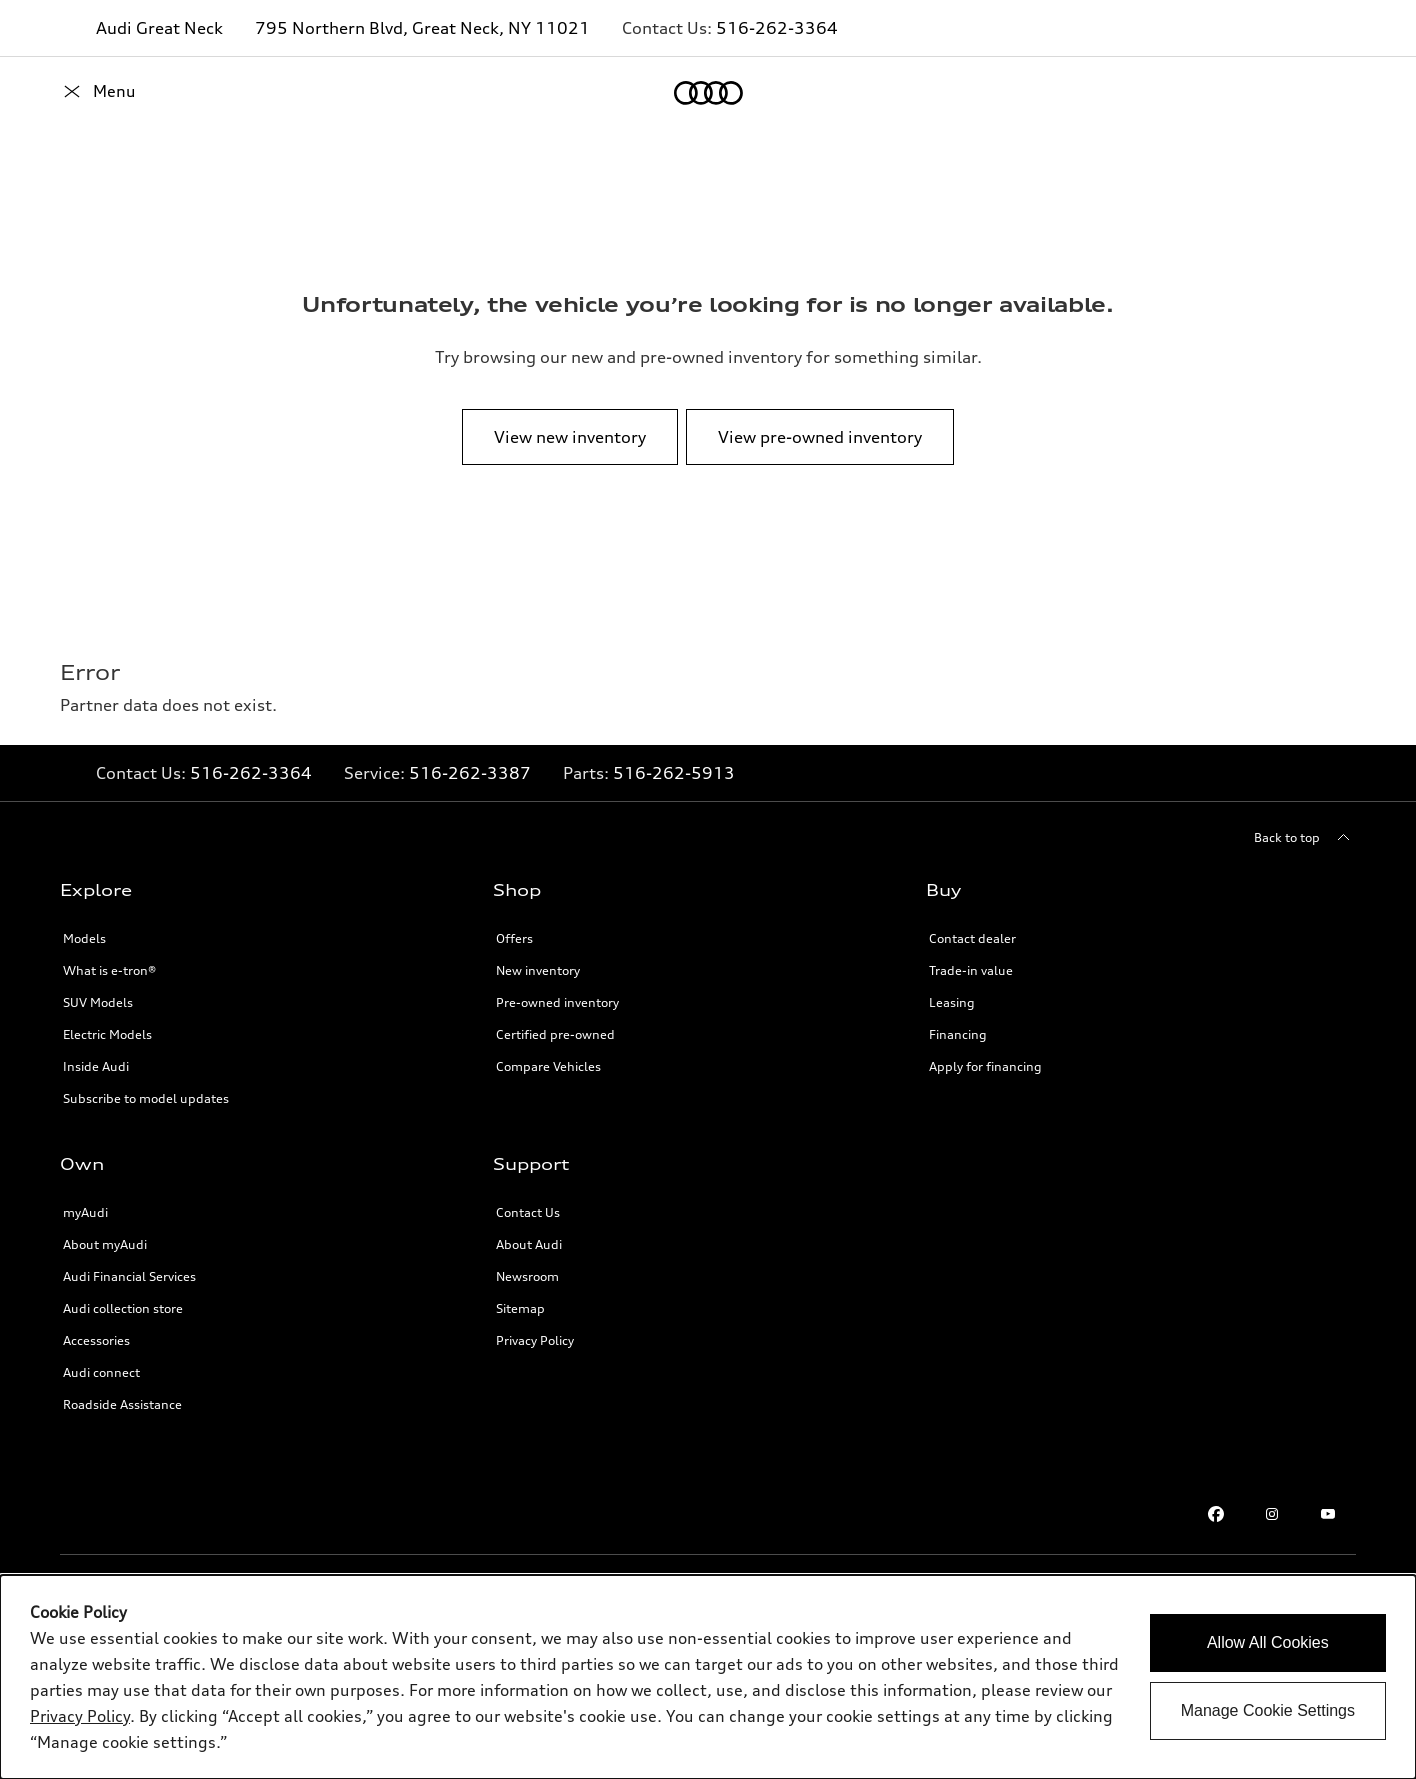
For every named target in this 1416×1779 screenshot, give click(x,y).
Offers (514, 938)
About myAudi (105, 1244)
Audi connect (101, 1372)
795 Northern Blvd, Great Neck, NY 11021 (422, 28)
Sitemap (520, 1308)
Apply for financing (985, 1066)
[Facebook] (1216, 1514)
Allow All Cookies (1268, 1642)
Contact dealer (972, 938)
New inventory (538, 970)
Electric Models (107, 1034)
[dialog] (708, 1677)
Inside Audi (96, 1066)
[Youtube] (1328, 1514)
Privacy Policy (535, 1340)
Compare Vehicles (548, 1066)
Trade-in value (971, 970)
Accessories (96, 1340)
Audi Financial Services (129, 1276)
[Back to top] (1305, 838)
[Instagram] (1272, 1514)
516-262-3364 (777, 28)
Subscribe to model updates (146, 1098)
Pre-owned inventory (557, 1002)
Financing (958, 1034)
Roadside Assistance (122, 1404)
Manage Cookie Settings (1268, 1710)
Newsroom (527, 1276)
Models (84, 938)
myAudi (85, 1212)
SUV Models (98, 1002)
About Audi (529, 1244)
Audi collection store (123, 1308)
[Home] (94, 93)
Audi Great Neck (159, 28)
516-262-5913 (674, 773)
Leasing (952, 1002)
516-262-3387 (470, 773)
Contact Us (528, 1212)
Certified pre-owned (555, 1034)
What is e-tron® (109, 970)
